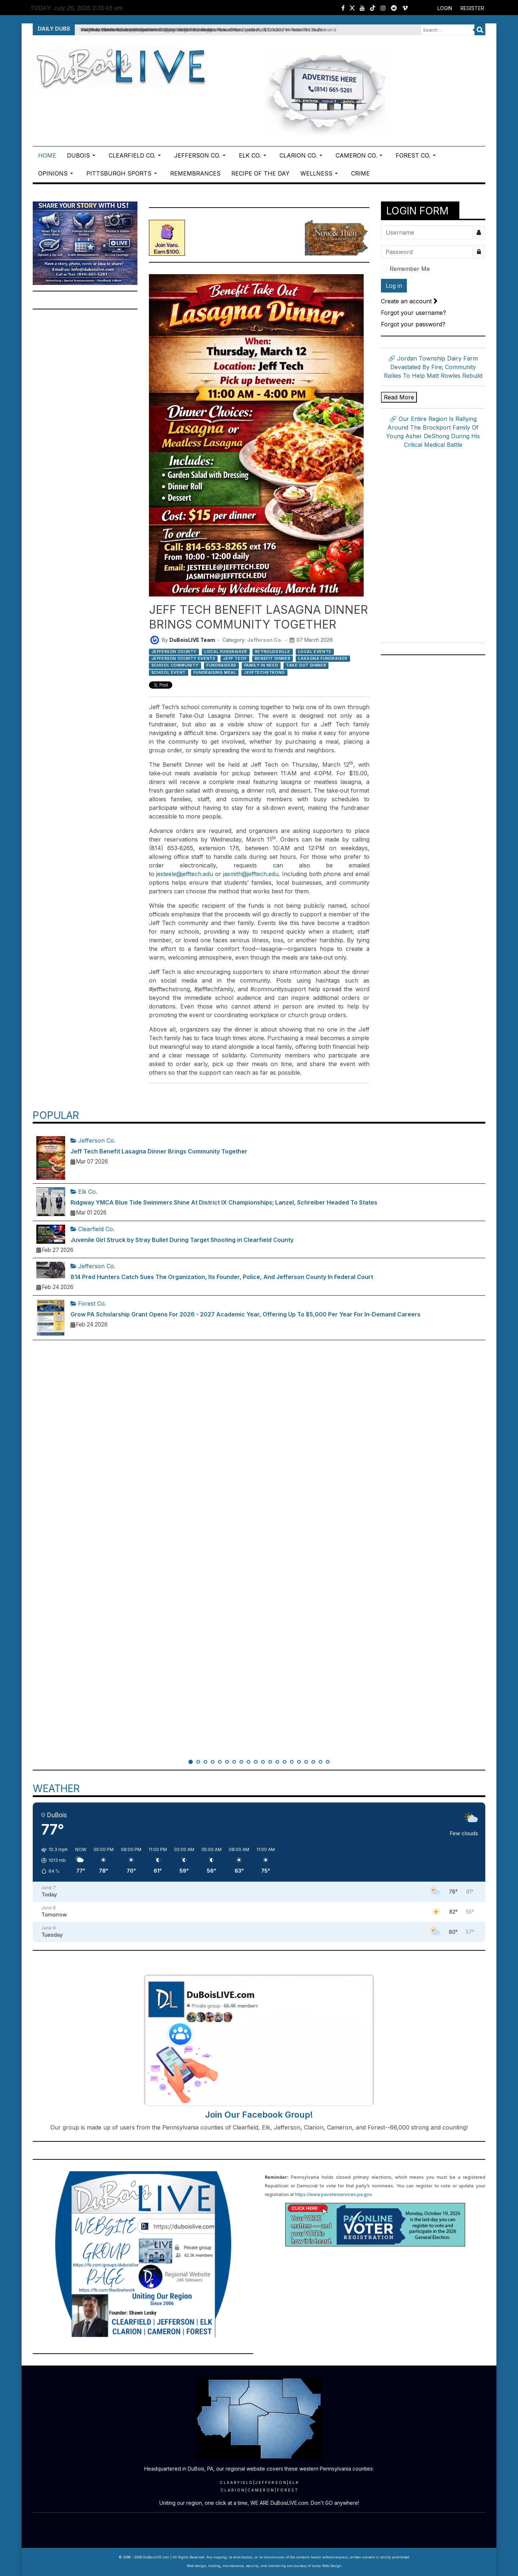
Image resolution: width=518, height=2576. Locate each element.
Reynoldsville (272, 651)
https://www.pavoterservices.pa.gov (333, 2194)
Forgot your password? (413, 324)
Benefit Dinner (272, 658)
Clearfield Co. (92, 1229)
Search (479, 29)
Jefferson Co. (264, 640)
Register (472, 8)
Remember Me (410, 268)
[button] (82, 155)
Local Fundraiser (225, 651)
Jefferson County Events (183, 658)
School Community (175, 665)
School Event (168, 672)
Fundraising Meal (215, 672)
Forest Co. (88, 1303)
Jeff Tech (234, 658)
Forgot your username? (413, 312)
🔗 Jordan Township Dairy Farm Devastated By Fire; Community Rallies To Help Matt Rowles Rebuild (433, 367)
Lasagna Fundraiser (322, 658)
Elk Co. (84, 1191)
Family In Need (261, 665)
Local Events (314, 651)
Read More (399, 397)
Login (444, 8)
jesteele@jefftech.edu (184, 873)
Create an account (409, 301)
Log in (394, 285)
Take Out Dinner (306, 665)
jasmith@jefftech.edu (250, 873)
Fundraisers (221, 665)
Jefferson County (174, 651)
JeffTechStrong (264, 672)
